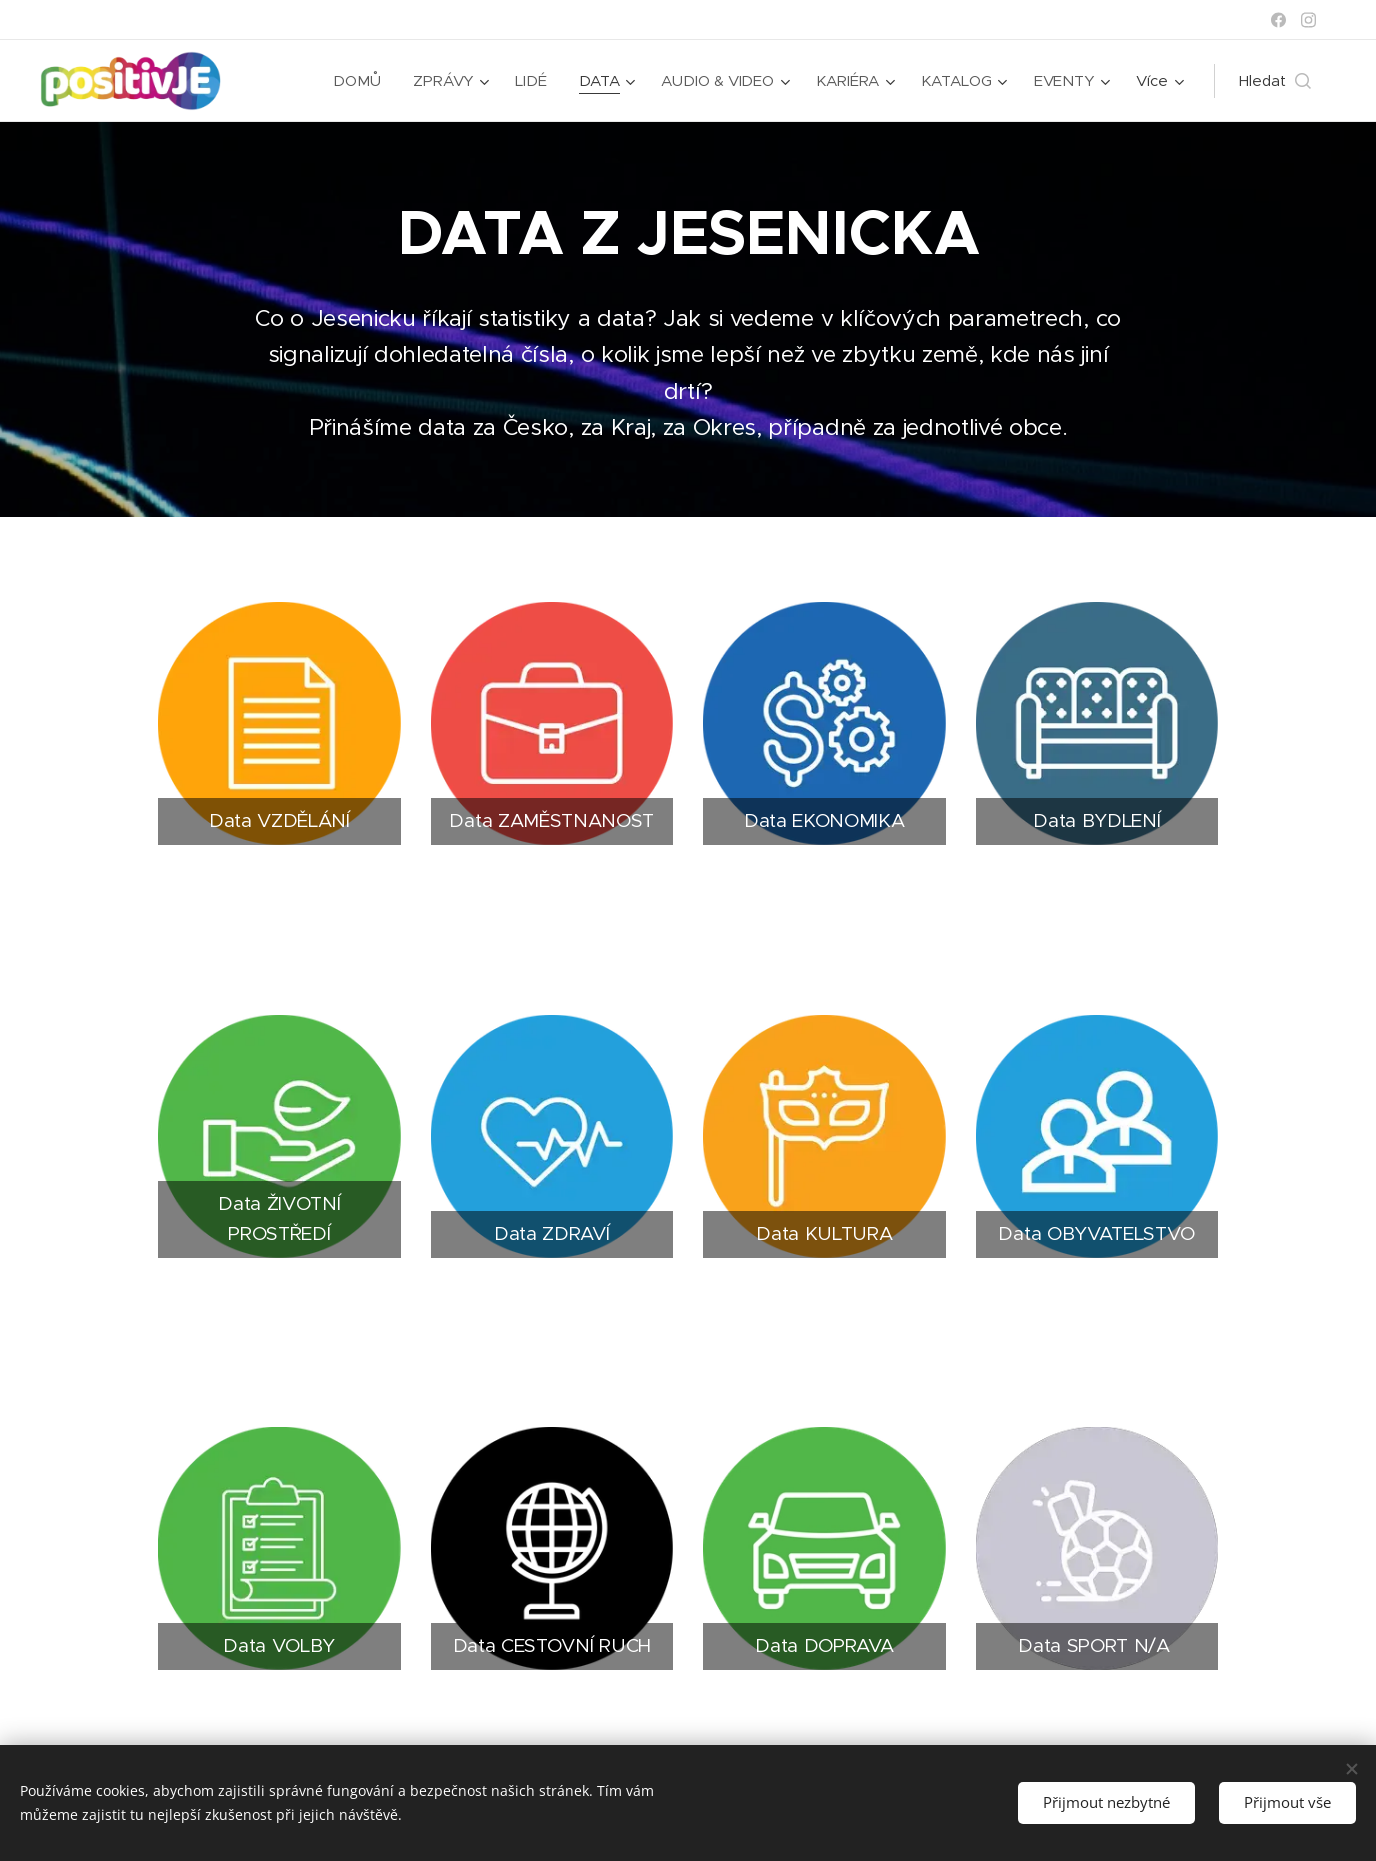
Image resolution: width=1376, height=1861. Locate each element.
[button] (1275, 81)
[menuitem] (357, 81)
